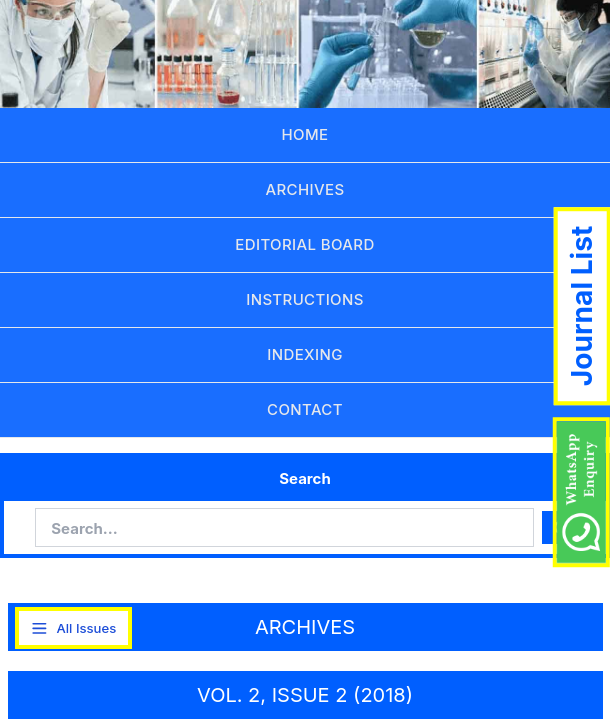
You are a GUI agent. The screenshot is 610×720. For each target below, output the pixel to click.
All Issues (73, 628)
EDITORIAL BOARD (304, 244)
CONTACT (305, 409)
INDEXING (304, 354)
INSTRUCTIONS (305, 299)
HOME (305, 134)
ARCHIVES (305, 189)
